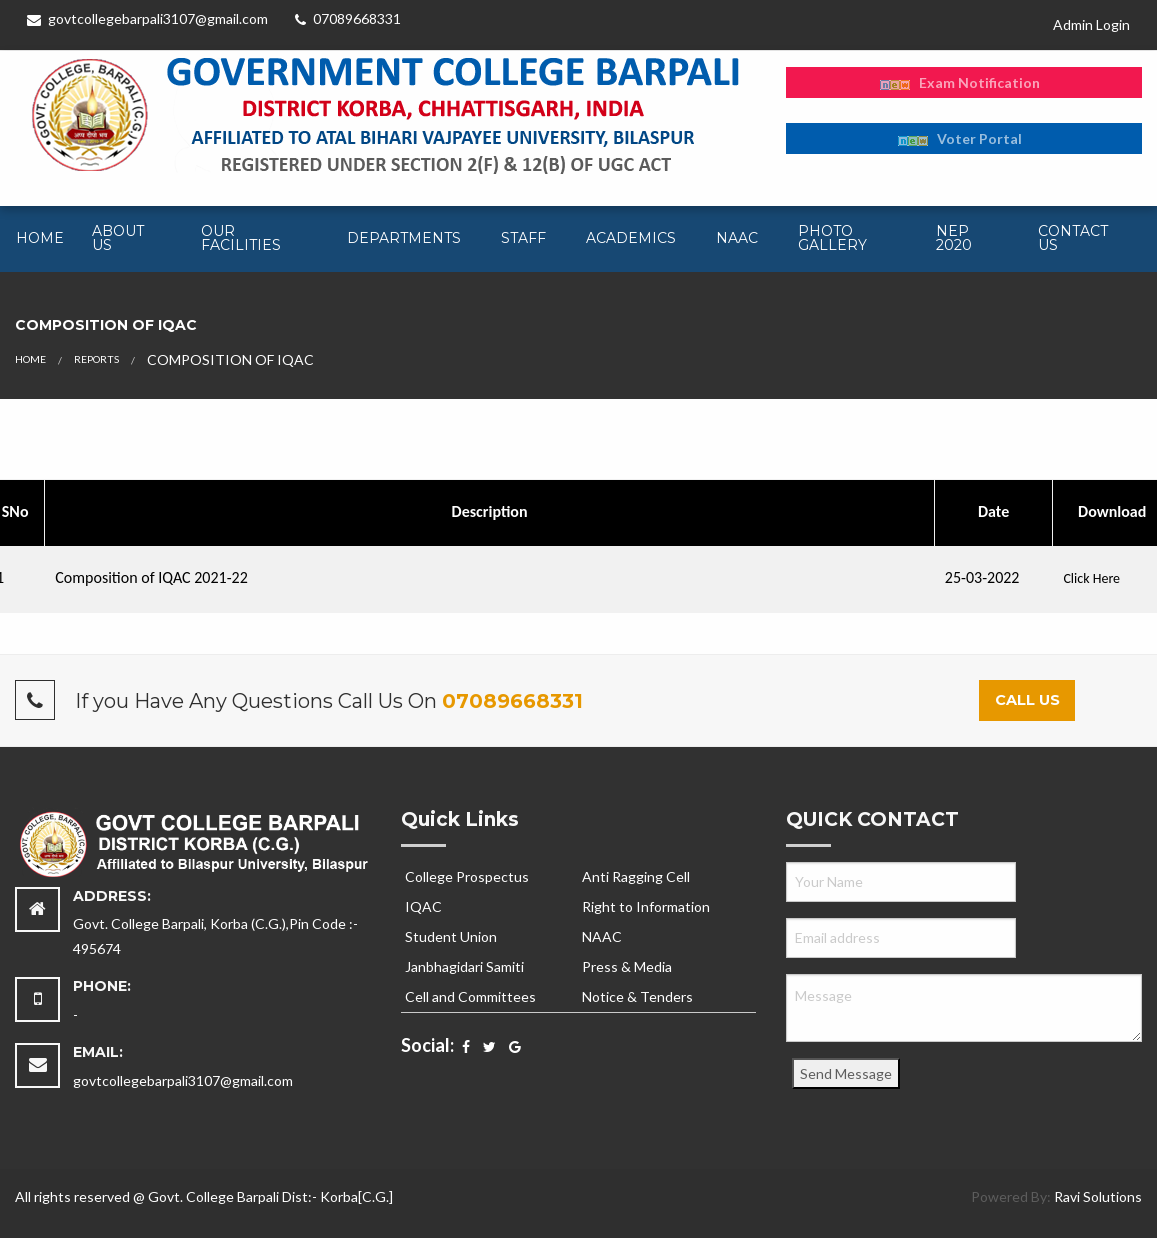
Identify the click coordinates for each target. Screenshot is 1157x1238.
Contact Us (1073, 238)
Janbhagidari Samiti (464, 966)
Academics (631, 238)
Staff (523, 238)
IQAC (423, 906)
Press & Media (627, 966)
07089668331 (348, 18)
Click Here (1091, 578)
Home (40, 238)
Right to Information (646, 906)
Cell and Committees (470, 996)
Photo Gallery (832, 238)
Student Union (451, 936)
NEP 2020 (954, 238)
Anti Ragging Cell (636, 876)
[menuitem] (38, 239)
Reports (96, 359)
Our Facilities (241, 238)
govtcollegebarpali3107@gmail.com (147, 18)
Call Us (1027, 700)
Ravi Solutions (1098, 1196)
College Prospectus (467, 876)
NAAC (737, 238)
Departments (404, 238)
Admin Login (1091, 24)
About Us (118, 238)
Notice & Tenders (637, 996)
